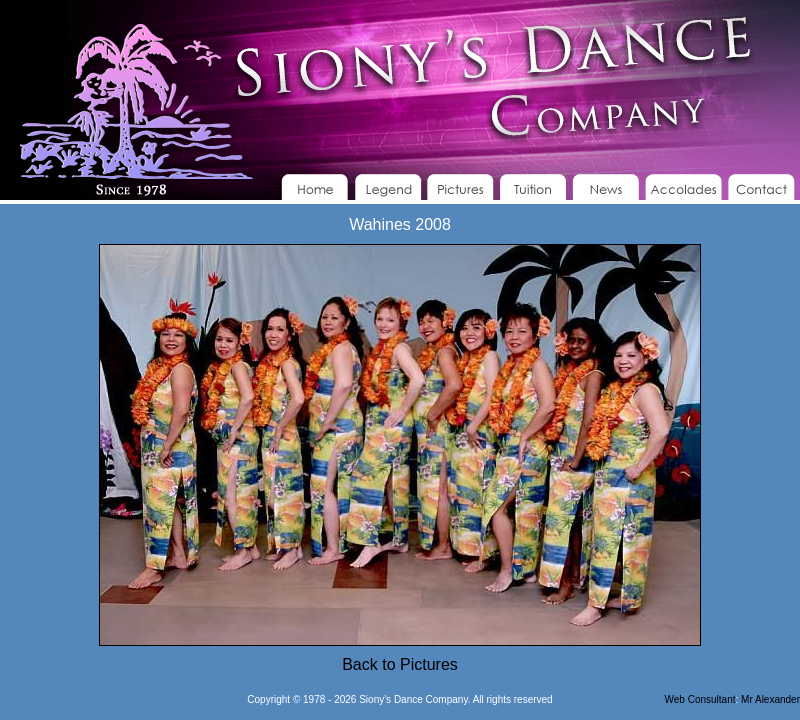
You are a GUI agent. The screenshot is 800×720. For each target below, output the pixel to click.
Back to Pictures (400, 664)
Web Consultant (700, 699)
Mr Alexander (770, 699)
